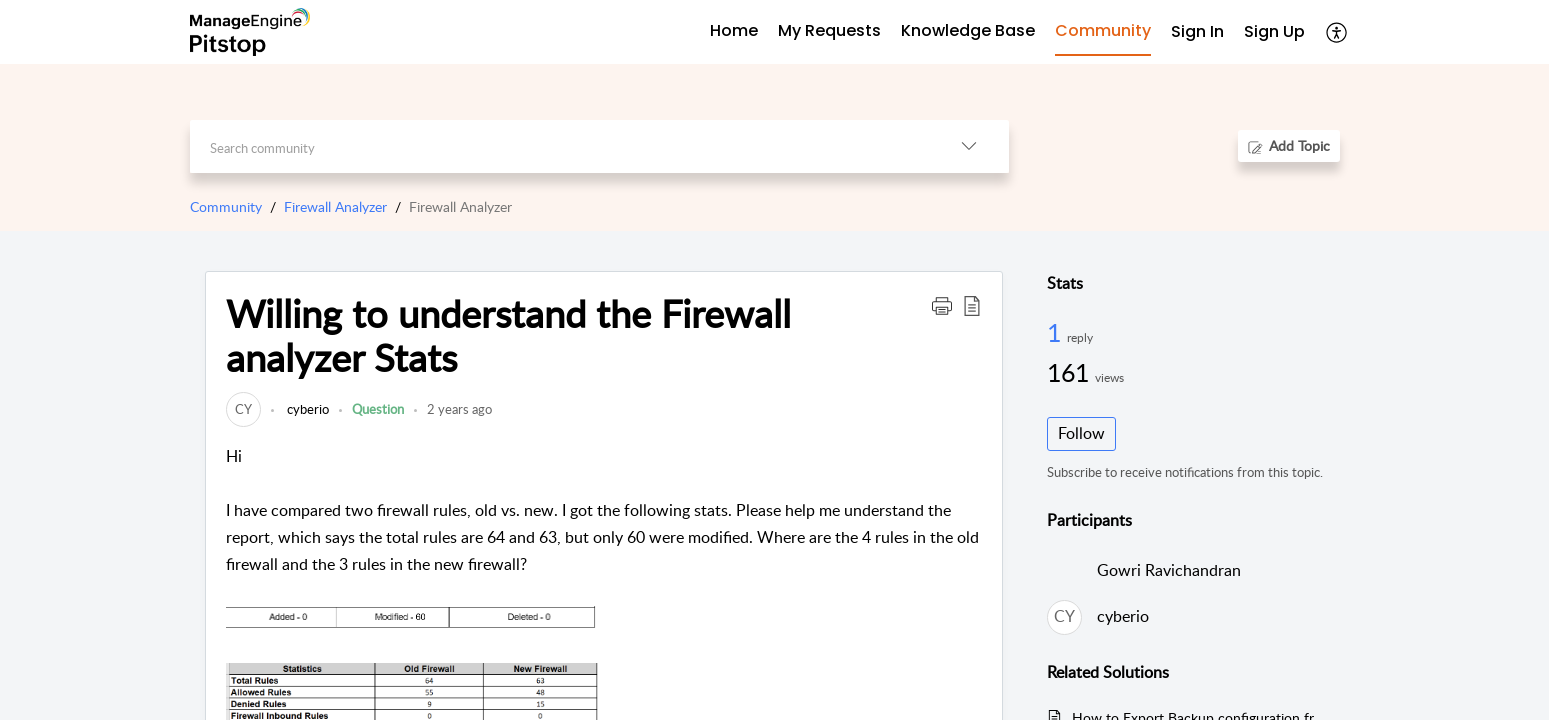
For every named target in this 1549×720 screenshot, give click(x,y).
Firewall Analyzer (335, 206)
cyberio (306, 409)
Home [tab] (734, 30)
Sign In (1197, 31)
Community (226, 206)
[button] (1337, 32)
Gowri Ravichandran (1169, 570)
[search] (559, 146)
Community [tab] (1103, 30)
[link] (243, 409)
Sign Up (1274, 31)
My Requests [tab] (829, 30)
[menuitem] (1197, 32)
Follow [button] (1081, 433)
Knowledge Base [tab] (968, 30)
